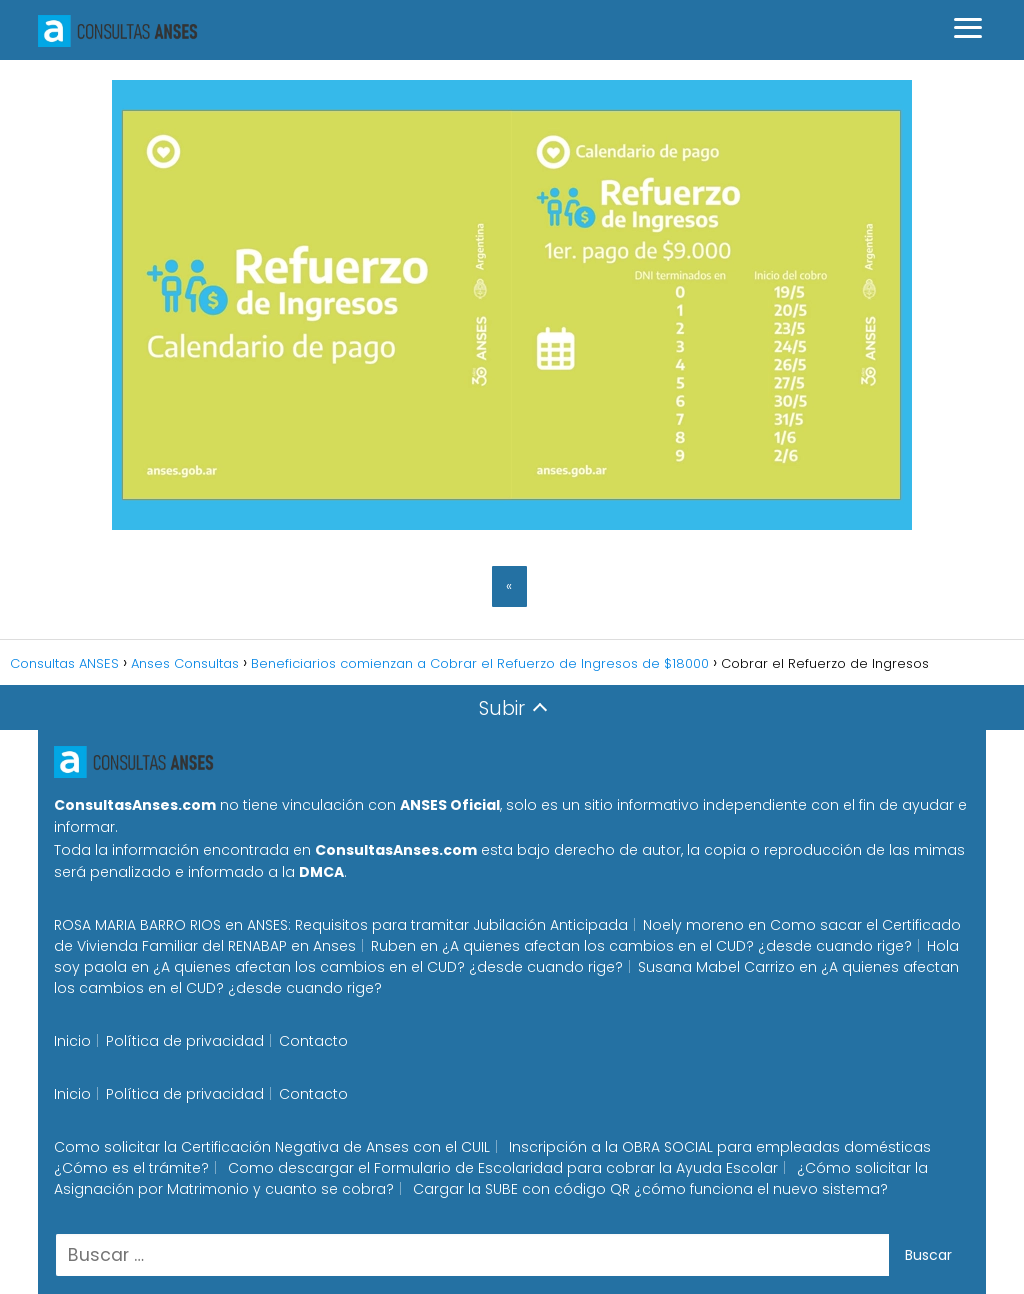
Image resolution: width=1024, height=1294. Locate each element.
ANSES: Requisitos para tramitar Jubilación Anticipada (437, 925)
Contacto (313, 1041)
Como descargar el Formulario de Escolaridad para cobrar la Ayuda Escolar (503, 1168)
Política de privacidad (185, 1041)
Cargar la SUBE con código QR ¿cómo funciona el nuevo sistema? (650, 1189)
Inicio (72, 1041)
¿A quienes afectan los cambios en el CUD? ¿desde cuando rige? (677, 946)
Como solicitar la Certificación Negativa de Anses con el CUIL (272, 1147)
